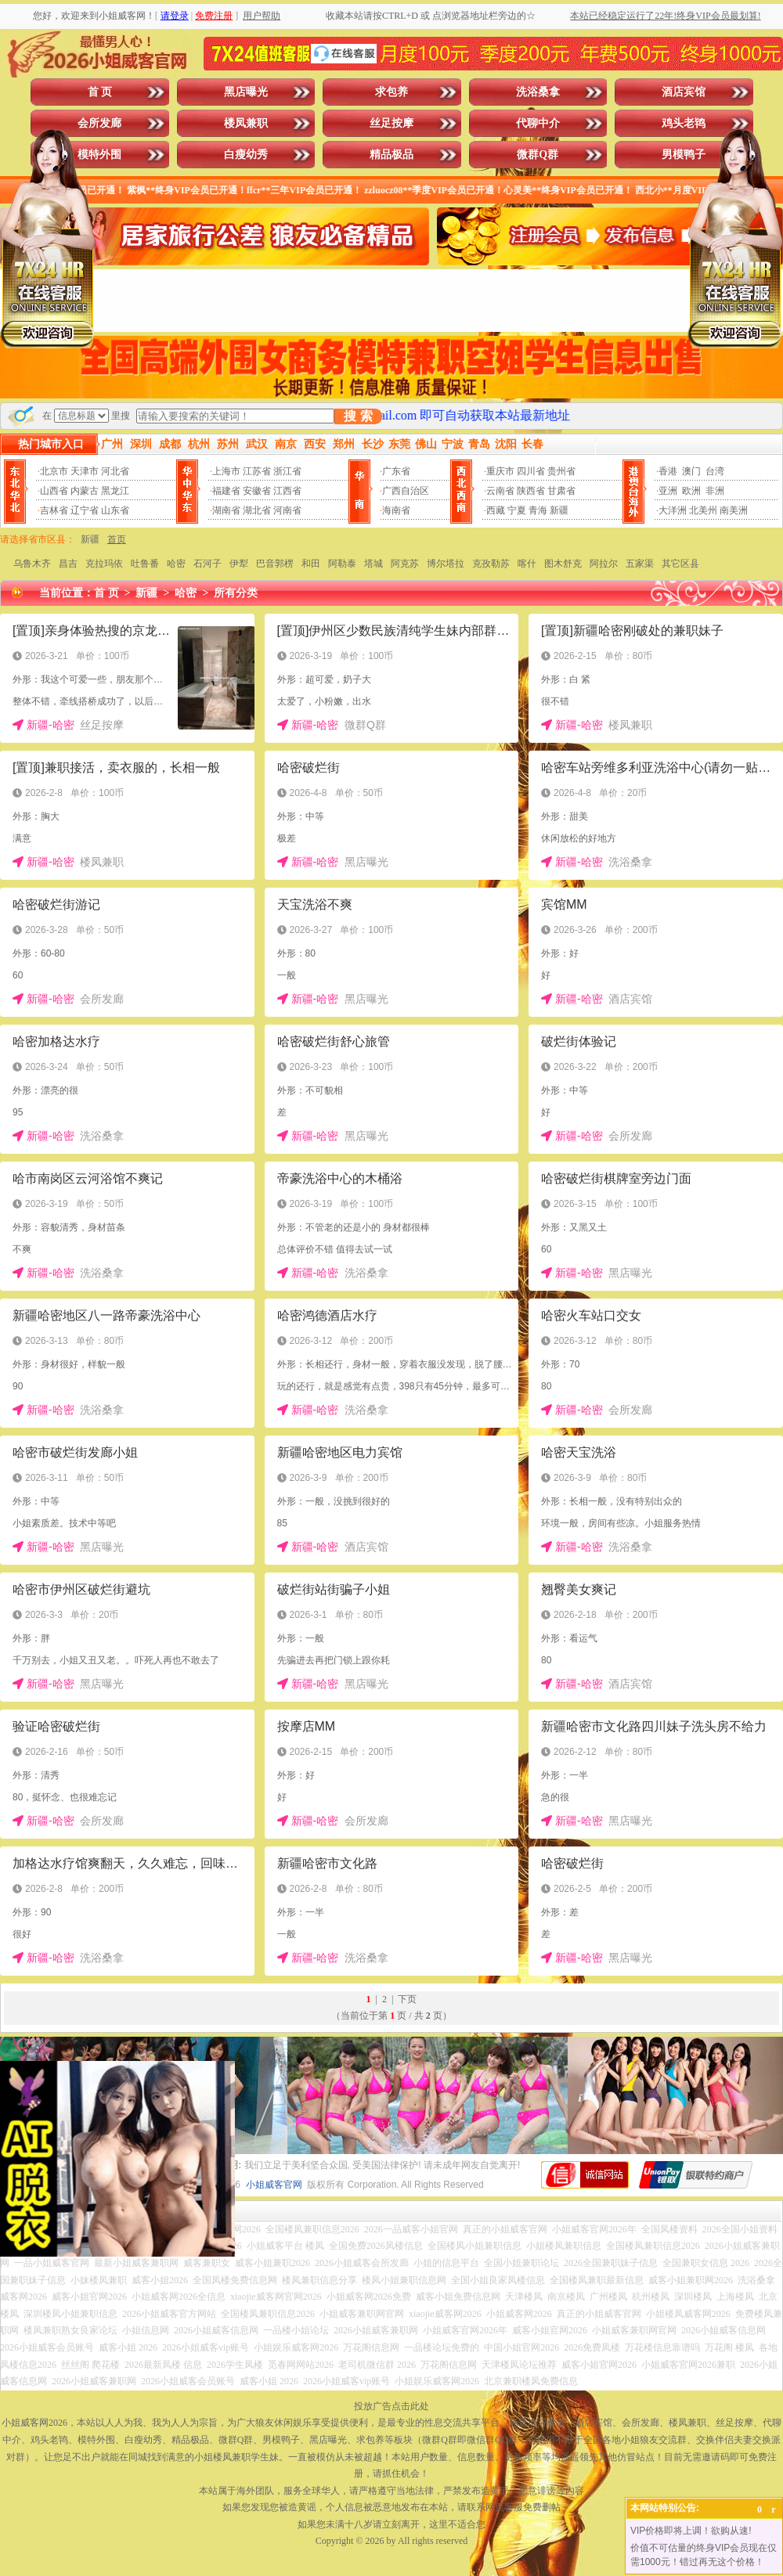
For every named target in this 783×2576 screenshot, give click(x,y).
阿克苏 (405, 563)
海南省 (396, 510)
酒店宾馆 (683, 92)
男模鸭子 (683, 154)
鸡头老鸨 (683, 123)
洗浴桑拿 (538, 92)
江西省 (287, 490)
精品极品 (391, 154)
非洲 (714, 490)
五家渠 (640, 563)
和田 (310, 563)
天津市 (84, 471)
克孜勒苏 (491, 563)
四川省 (531, 471)
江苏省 (257, 471)
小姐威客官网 (274, 2184)
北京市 (54, 471)
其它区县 (680, 563)
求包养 (391, 92)
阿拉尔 (604, 563)
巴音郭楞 (275, 563)
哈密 (176, 563)
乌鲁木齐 (32, 563)
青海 (538, 510)
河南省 (287, 510)
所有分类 (236, 593)
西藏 (495, 510)
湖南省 (226, 510)
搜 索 (358, 416)
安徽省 (257, 490)
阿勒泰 (342, 563)
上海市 (226, 471)
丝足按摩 (391, 123)
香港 (668, 471)
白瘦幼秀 (246, 154)
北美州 (703, 510)
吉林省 (54, 510)
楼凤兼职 (246, 123)
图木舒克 (563, 563)
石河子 (207, 563)
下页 (407, 1999)
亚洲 (668, 490)
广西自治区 (405, 490)
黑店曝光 (246, 92)
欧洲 (691, 490)
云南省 (500, 490)
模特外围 (99, 154)
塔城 (373, 563)
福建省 (226, 490)
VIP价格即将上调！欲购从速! (691, 2530)
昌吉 (68, 563)
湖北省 (257, 510)
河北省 (115, 471)
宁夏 (516, 510)
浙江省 (287, 471)
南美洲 (734, 510)
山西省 (54, 490)
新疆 (559, 510)
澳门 (691, 471)
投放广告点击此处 (391, 2406)
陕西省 (531, 490)
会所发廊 (99, 123)
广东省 (396, 471)
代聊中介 (538, 123)
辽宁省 (84, 510)
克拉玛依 (104, 563)
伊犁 (238, 563)
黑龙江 (115, 490)
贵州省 (561, 471)
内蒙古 (84, 490)
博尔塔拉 (445, 563)
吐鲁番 (145, 563)
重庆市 (500, 471)
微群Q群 (537, 154)
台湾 (714, 471)
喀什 (527, 563)
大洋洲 (673, 510)
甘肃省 (561, 490)
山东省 (115, 510)
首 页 (100, 92)
